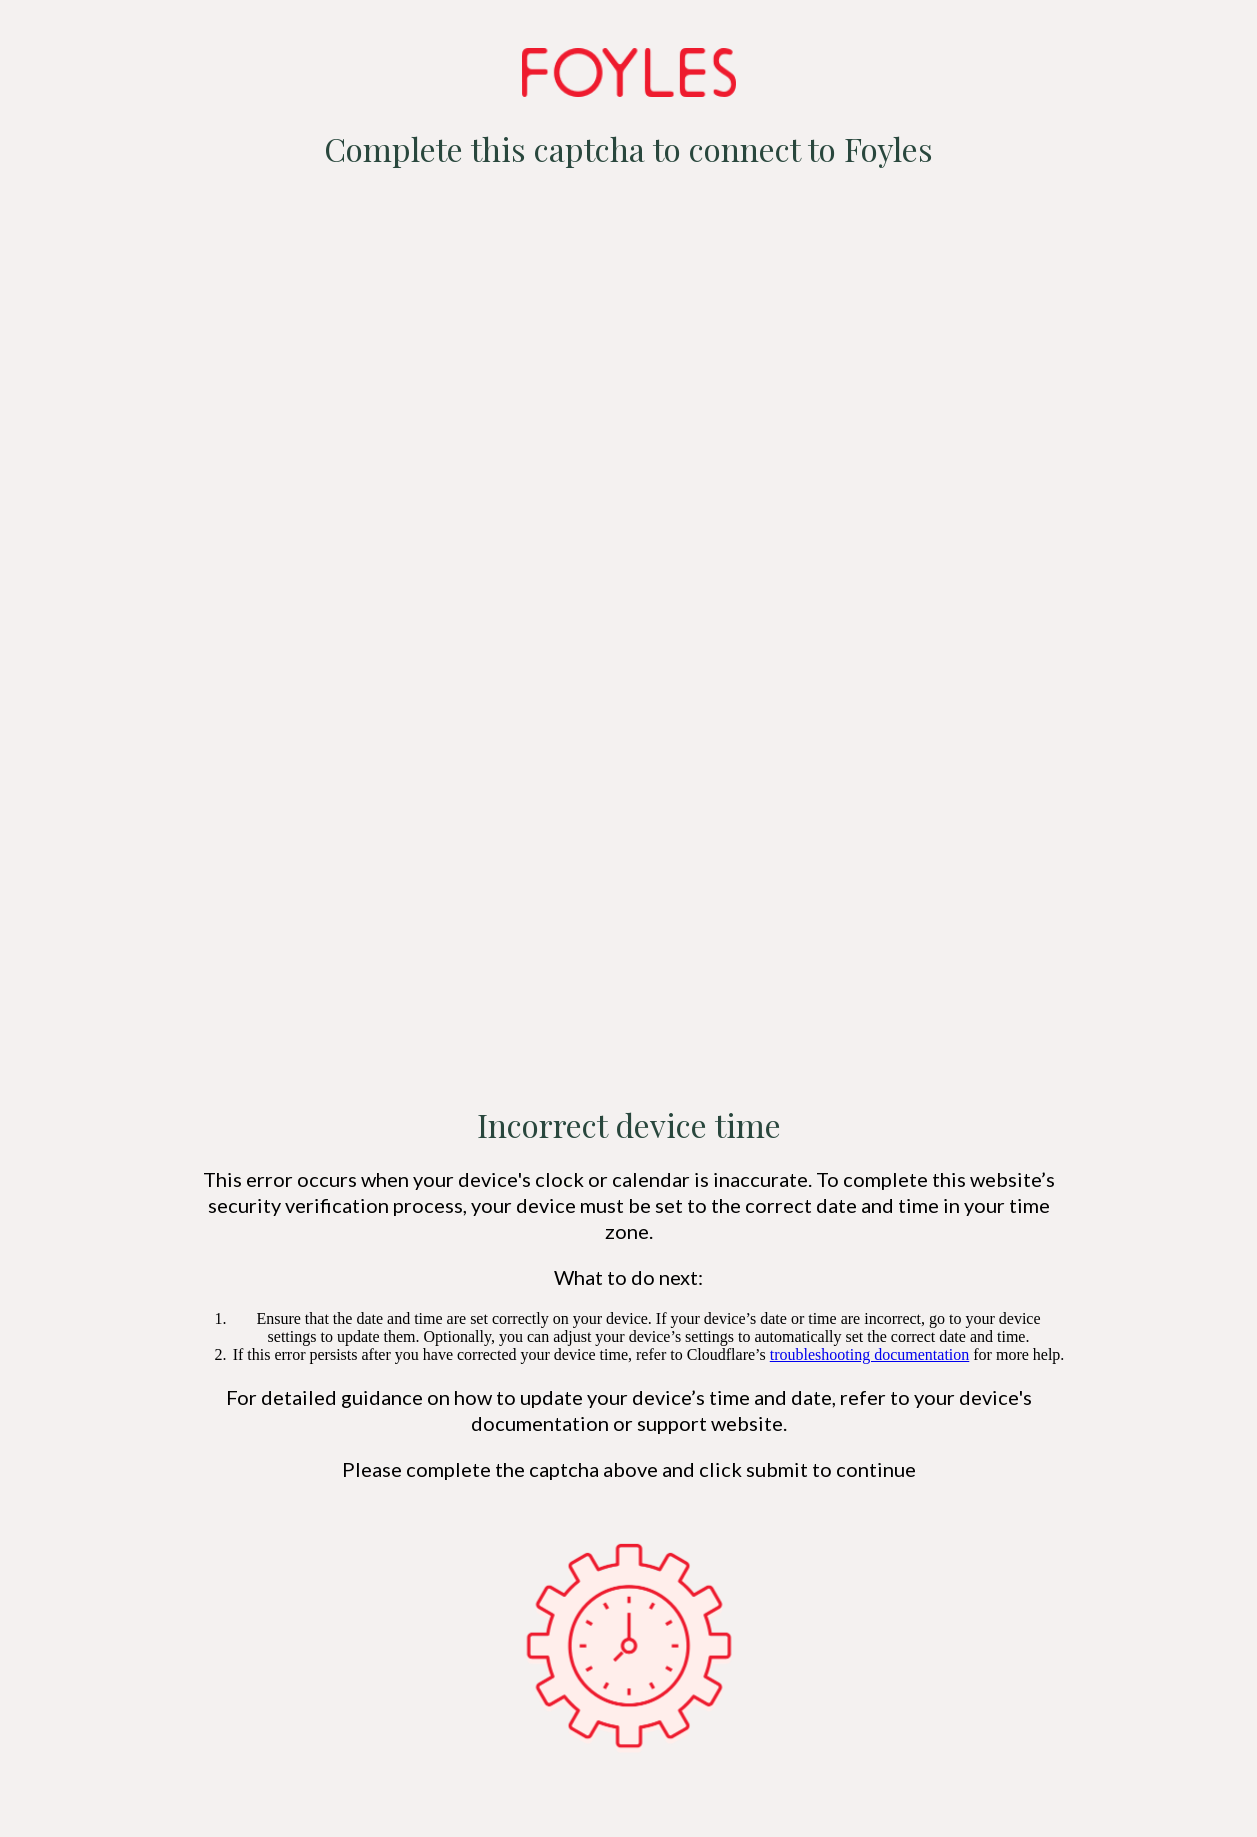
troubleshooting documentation (870, 1354)
